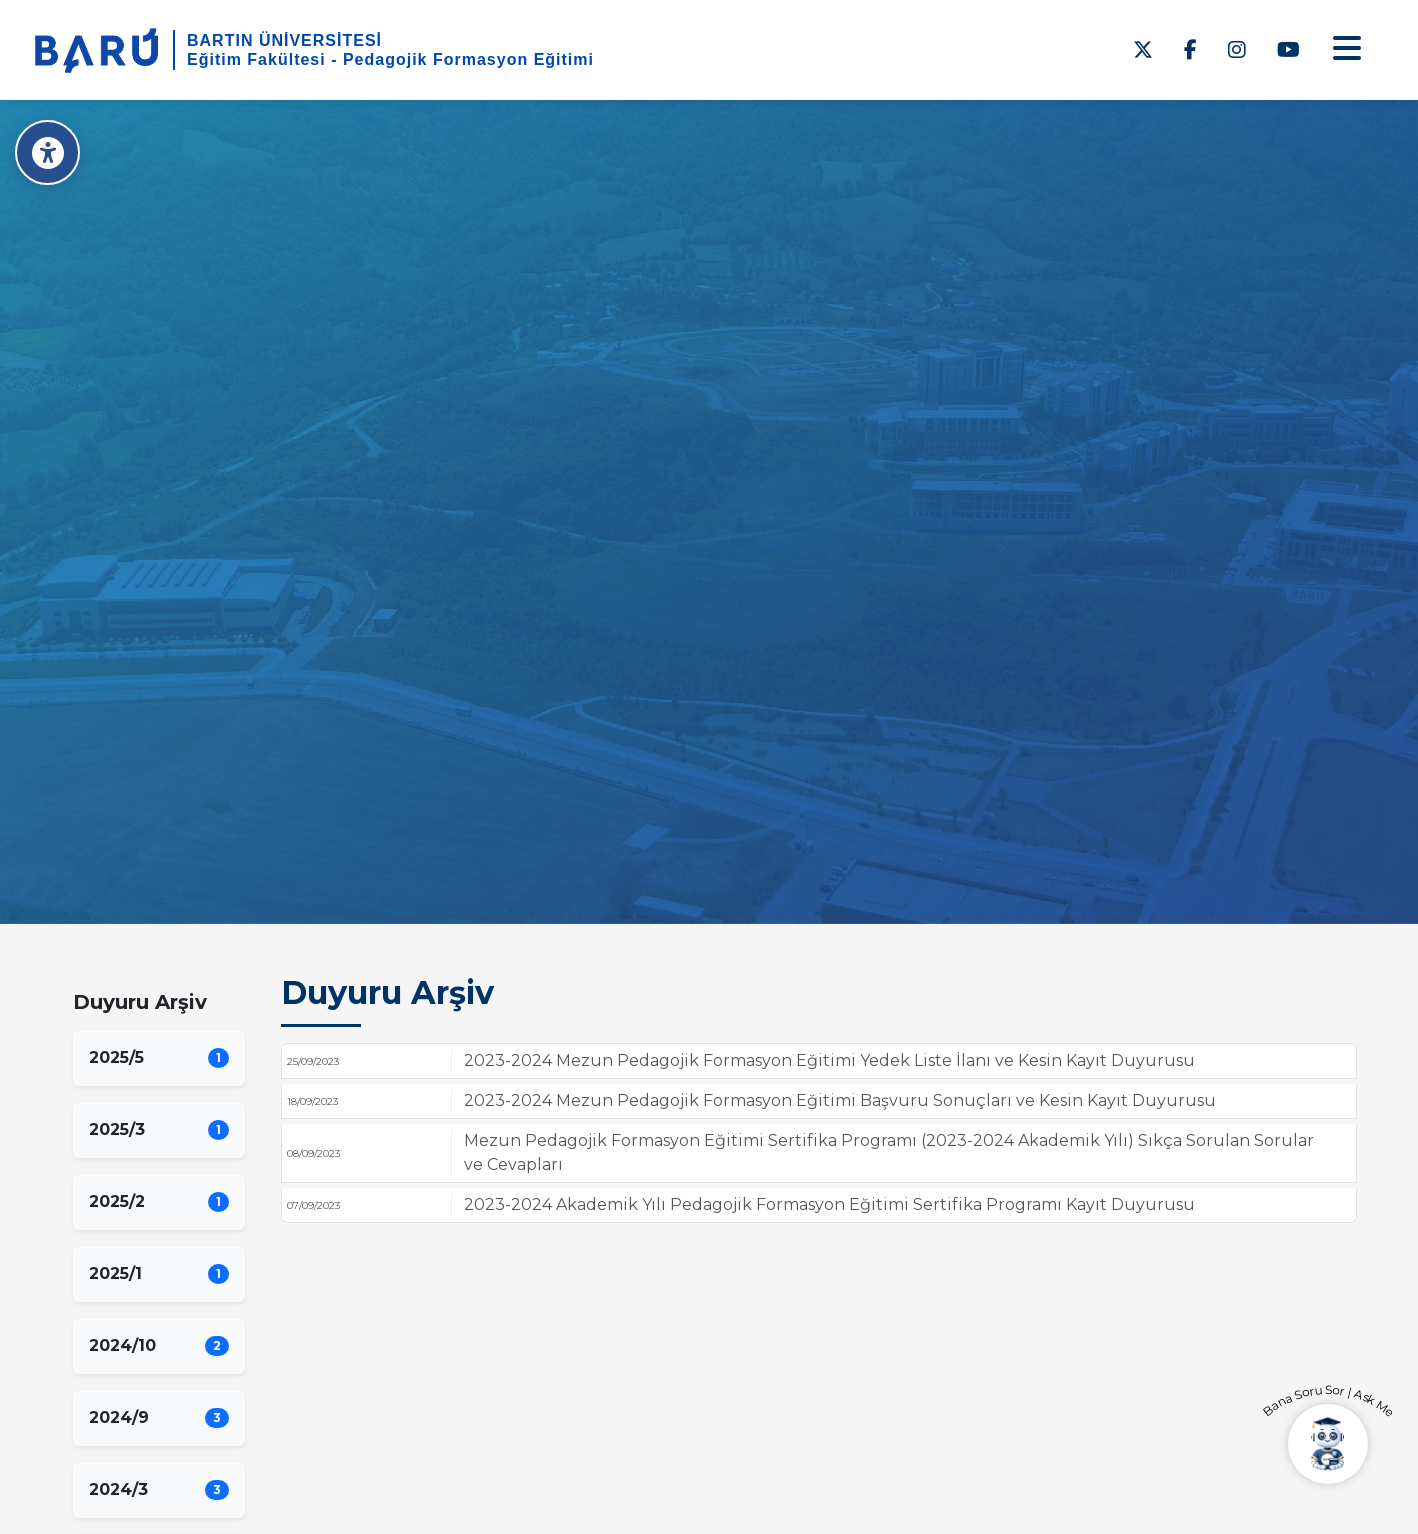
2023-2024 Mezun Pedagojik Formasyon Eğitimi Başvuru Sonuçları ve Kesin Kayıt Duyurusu (840, 1100)
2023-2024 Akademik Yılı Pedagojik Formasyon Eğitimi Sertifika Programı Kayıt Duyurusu (829, 1204)
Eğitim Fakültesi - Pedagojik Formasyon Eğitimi (390, 59)
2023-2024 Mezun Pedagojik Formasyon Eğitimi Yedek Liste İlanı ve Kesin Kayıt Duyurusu (829, 1060)
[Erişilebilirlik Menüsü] (47, 152)
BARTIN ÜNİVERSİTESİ (284, 40)
